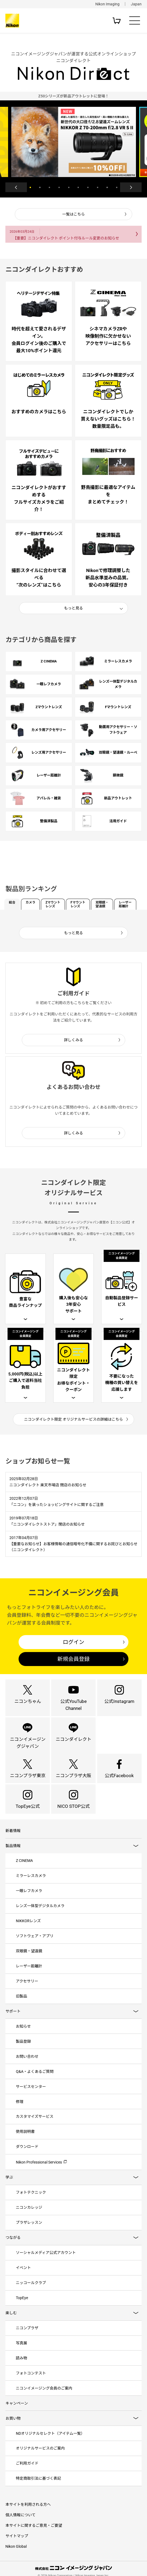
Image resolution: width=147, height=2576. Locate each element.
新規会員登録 (73, 1662)
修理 (19, 2112)
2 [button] (39, 187)
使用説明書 (25, 2143)
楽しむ (11, 2326)
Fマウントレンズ (78, 904)
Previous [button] (16, 187)
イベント (23, 2280)
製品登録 (23, 2051)
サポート (12, 2021)
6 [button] (78, 187)
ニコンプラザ (27, 2341)
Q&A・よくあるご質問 (35, 2082)
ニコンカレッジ (29, 2219)
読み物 (21, 2372)
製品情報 (12, 1854)
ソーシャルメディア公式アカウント (46, 2265)
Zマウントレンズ (53, 904)
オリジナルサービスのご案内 (40, 2463)
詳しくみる (73, 1040)
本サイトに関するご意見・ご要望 (33, 2540)
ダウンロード (27, 2158)
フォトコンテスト (31, 2387)
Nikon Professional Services (39, 2174)
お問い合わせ (27, 2067)
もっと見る (73, 608)
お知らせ (23, 2036)
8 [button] (97, 187)
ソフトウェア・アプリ (35, 1945)
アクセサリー (27, 1991)
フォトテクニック (31, 2204)
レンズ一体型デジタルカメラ (40, 1914)
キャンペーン (16, 2417)
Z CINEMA (24, 1869)
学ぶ (9, 2189)
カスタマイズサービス (35, 2128)
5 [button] (68, 187)
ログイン (73, 1646)
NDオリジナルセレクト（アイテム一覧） (50, 2448)
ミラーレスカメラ (31, 1884)
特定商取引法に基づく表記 (38, 2493)
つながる (12, 2250)
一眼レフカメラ (29, 1899)
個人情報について (20, 2530)
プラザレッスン (29, 2235)
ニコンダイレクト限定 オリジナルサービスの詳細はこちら (73, 1419)
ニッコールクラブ (31, 2295)
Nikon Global (16, 2561)
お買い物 (12, 2432)
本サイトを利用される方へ (28, 2519)
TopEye (22, 2311)
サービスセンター (31, 2097)
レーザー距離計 (125, 904)
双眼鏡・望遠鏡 (102, 904)
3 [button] (49, 187)
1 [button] (30, 187)
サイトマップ (16, 2551)
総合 (12, 902)
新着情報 (12, 1839)
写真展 (21, 2356)
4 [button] (59, 187)
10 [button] (116, 187)
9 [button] (107, 187)
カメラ (30, 902)
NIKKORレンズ (28, 1930)
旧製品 (21, 2006)
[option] (73, 96)
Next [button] (131, 187)
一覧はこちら (73, 214)
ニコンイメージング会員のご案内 (44, 2402)
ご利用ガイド (27, 2478)
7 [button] (88, 187)
